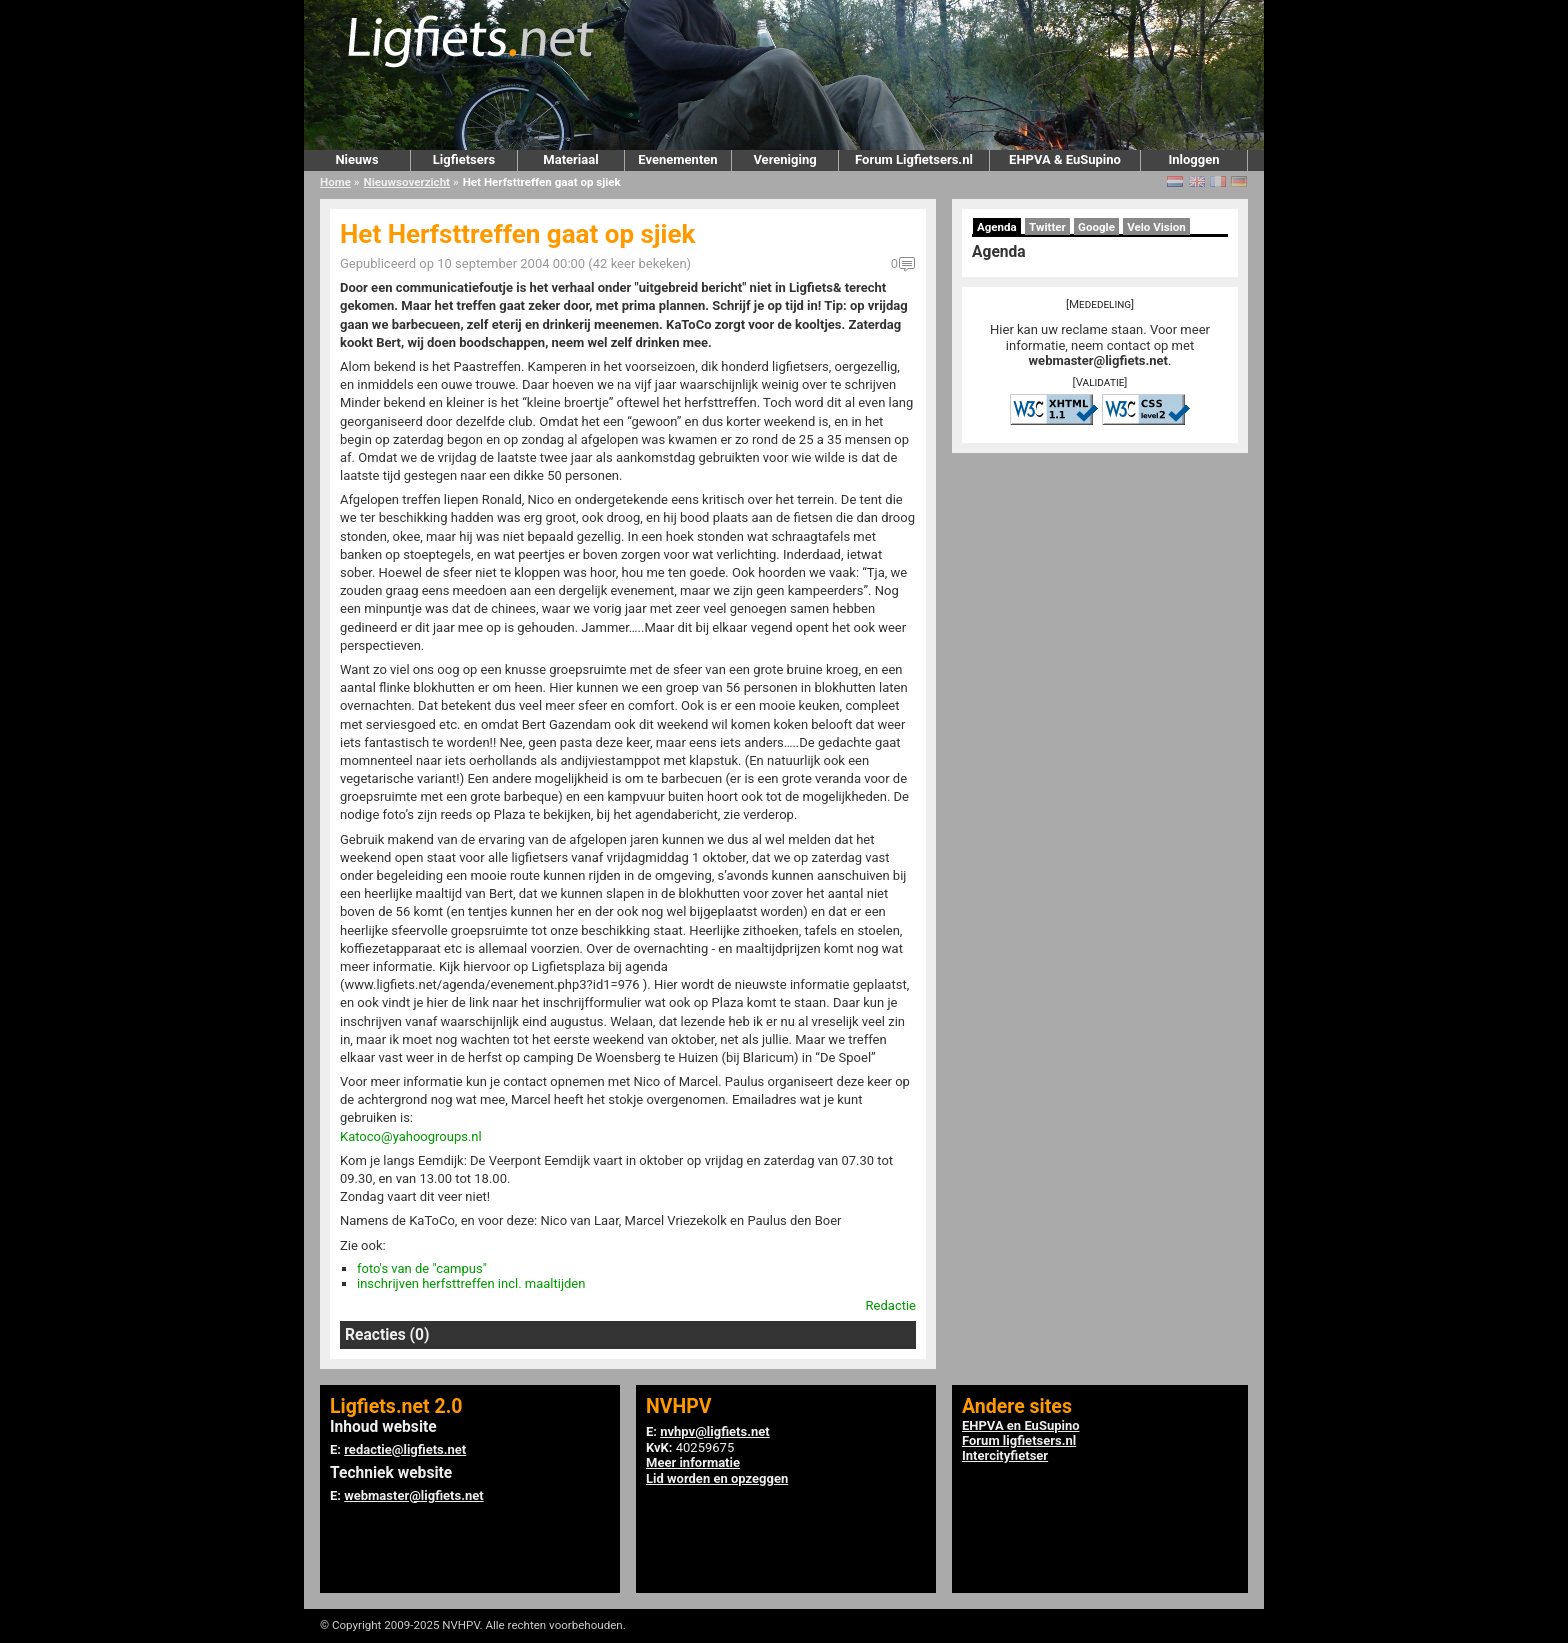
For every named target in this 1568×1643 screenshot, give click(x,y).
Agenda (997, 227)
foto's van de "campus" (422, 1268)
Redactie (891, 1305)
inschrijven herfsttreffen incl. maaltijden (471, 1283)
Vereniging (784, 159)
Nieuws (356, 159)
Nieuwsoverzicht (407, 182)
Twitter (1047, 227)
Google (1096, 227)
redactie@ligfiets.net (405, 1449)
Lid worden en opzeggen (717, 1478)
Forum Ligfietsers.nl (914, 159)
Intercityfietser (1005, 1455)
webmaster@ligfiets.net (1098, 360)
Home (335, 182)
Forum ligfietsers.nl (1019, 1440)
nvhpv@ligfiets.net (714, 1431)
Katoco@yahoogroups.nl (411, 1136)
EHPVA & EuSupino (1065, 159)
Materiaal (570, 159)
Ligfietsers (464, 159)
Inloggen (1193, 159)
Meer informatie (693, 1462)
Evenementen (677, 159)
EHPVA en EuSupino (1021, 1425)
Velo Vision (1156, 227)
